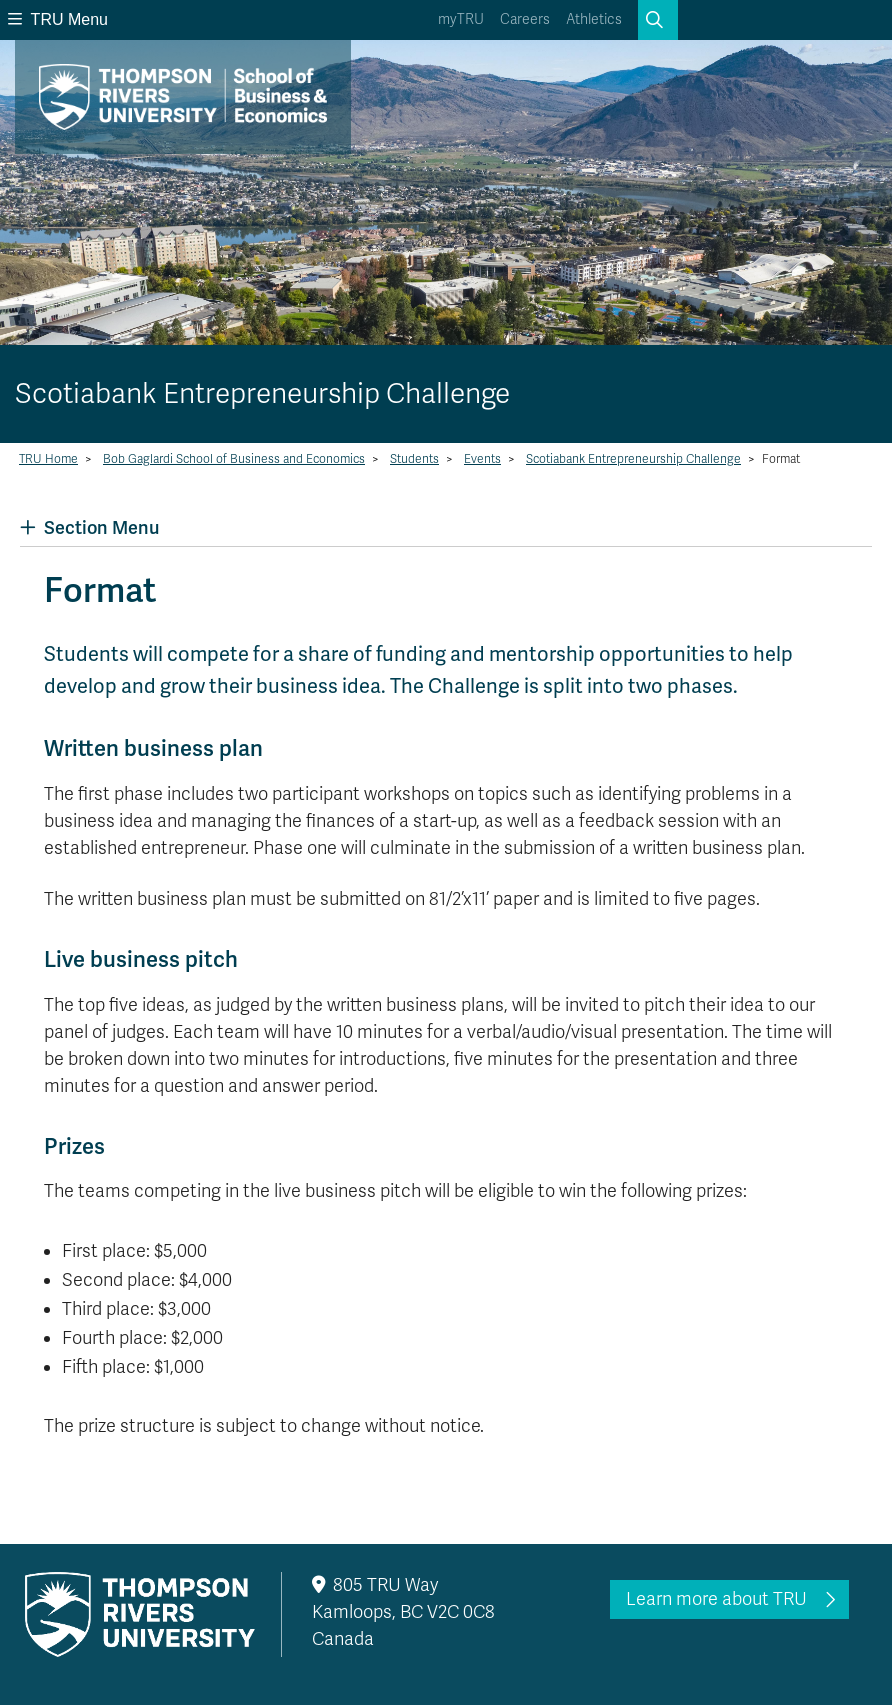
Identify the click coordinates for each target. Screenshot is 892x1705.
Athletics (594, 19)
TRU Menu (58, 19)
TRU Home (48, 459)
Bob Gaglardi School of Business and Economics (234, 459)
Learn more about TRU (716, 1599)
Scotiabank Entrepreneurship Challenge (633, 459)
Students (414, 459)
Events (482, 459)
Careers (525, 19)
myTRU (461, 19)
